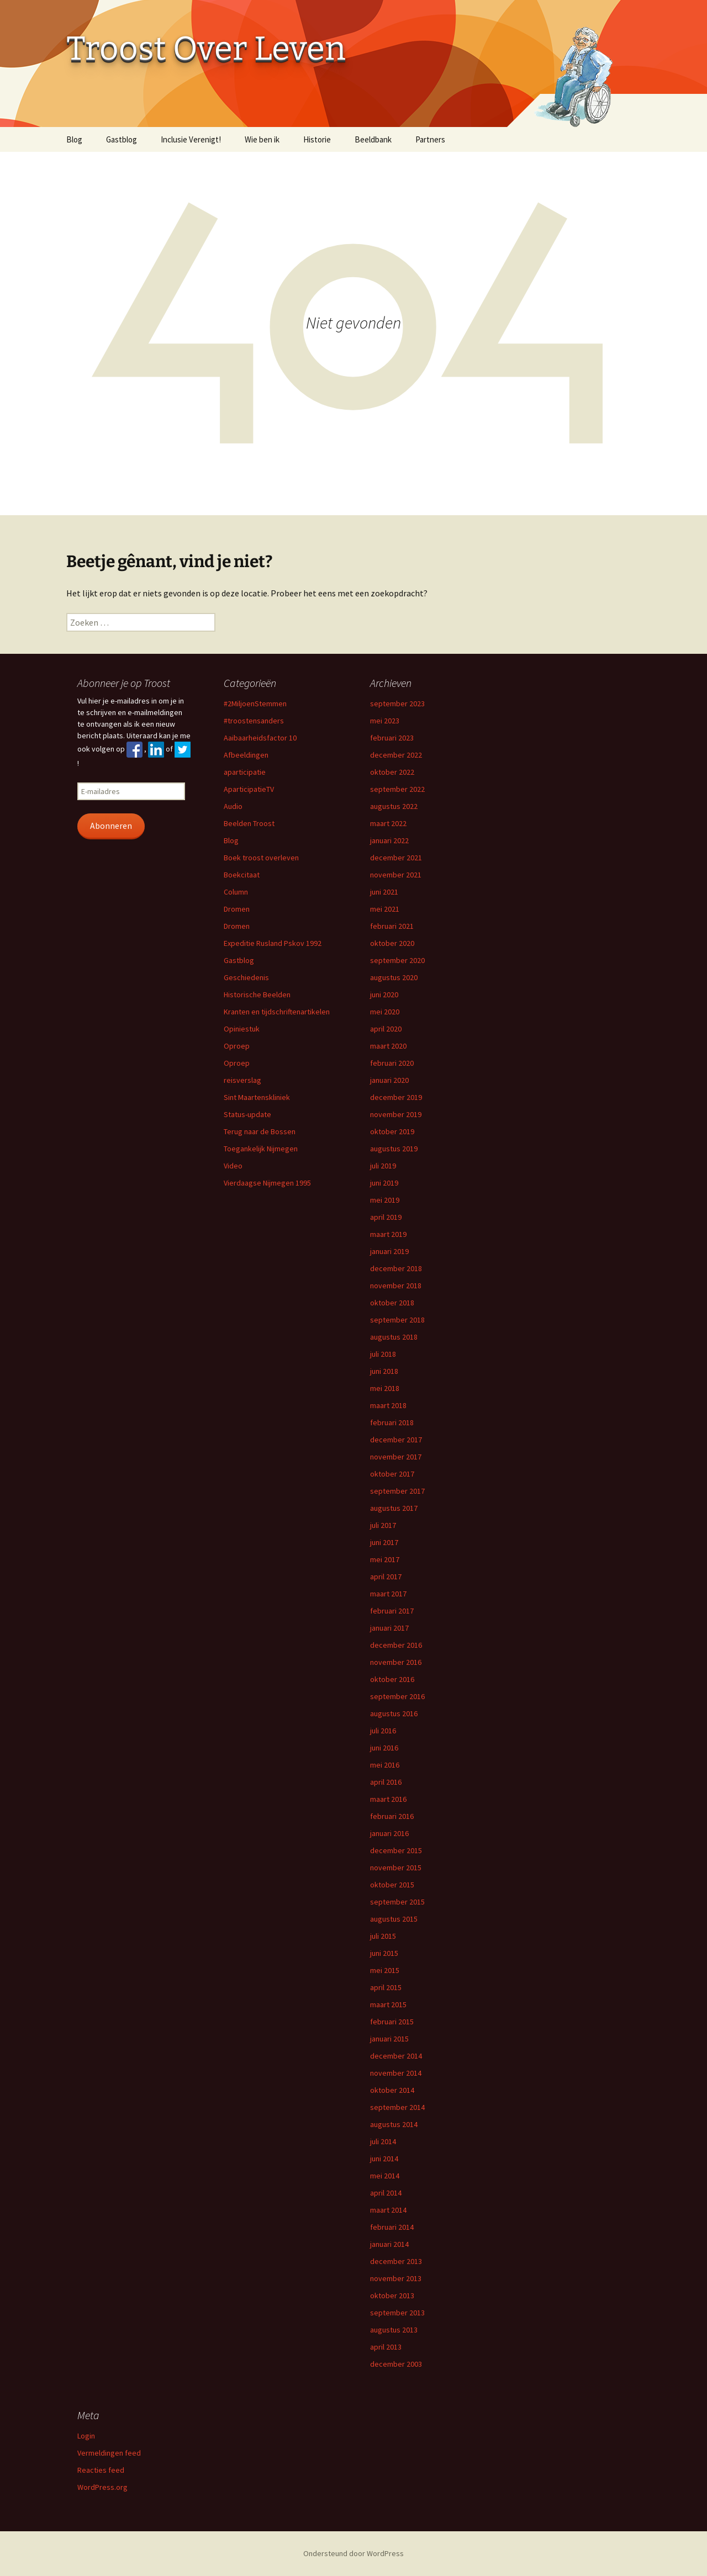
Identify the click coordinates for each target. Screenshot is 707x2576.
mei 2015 (384, 1970)
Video (233, 1166)
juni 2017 (384, 1542)
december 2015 (396, 1850)
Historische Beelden (257, 994)
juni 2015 (384, 1953)
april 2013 (386, 2347)
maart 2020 (388, 1046)
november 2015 (395, 1868)
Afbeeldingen (246, 755)
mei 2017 (384, 1559)
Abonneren (111, 826)
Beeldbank (373, 139)
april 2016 (386, 1782)
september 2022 (397, 789)
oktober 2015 (392, 1885)
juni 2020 (384, 994)
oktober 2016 (392, 1679)
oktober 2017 (392, 1474)
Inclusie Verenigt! (191, 139)
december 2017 (396, 1440)
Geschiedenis (246, 977)
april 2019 (386, 1217)
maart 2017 (388, 1594)
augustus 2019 (394, 1149)
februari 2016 (392, 1816)
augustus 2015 (394, 1919)
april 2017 (386, 1576)
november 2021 (395, 875)
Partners (430, 139)
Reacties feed (100, 2470)
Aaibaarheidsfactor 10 (260, 738)
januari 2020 (389, 1080)
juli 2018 (383, 1354)
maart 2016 (388, 1799)
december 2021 (396, 858)
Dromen (237, 909)
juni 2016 (384, 1748)
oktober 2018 (392, 1303)
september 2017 (397, 1491)
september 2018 (397, 1320)
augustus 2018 (394, 1337)
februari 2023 (392, 738)
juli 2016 (383, 1731)
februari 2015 (392, 2022)
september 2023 (397, 703)
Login (86, 2436)
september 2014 (397, 2107)
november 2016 (395, 1662)
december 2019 (396, 1097)
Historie (317, 139)
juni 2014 (384, 2159)
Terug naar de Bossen (260, 1131)
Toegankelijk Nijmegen (261, 1149)
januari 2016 (389, 1833)
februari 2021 (392, 926)
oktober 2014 (392, 2090)
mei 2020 (384, 1012)
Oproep (237, 1046)
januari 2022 (389, 840)
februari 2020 (392, 1063)
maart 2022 (388, 823)
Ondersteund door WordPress (353, 2553)
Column (236, 892)
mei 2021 (384, 909)
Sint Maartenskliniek (257, 1097)
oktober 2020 (392, 943)
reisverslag (242, 1080)
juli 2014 (383, 2141)
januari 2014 (389, 2244)
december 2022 (396, 755)
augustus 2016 (394, 1713)
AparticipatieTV (249, 789)
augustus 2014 (394, 2124)
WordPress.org (102, 2487)
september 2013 (397, 2313)
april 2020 (386, 1029)
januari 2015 (389, 2039)
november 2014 (395, 2073)
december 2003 (396, 2364)
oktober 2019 (392, 1131)
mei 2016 (384, 1765)
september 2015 (397, 1902)
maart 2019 (388, 1234)
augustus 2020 (394, 977)
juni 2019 (384, 1183)
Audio (233, 806)
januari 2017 (389, 1628)
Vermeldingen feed (109, 2453)
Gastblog (121, 139)
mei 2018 (384, 1388)
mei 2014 (384, 2176)
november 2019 (395, 1114)
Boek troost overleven (261, 858)
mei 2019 (384, 1200)
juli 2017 (383, 1525)
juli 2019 (383, 1166)
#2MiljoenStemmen (255, 703)
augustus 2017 (394, 1508)
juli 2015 (383, 1936)
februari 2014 (392, 2227)
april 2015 (386, 1987)
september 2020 (397, 960)
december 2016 (396, 1645)
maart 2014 (388, 2210)
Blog (74, 139)
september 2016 (397, 1696)
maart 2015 (388, 2004)
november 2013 (395, 2278)
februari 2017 (392, 1611)
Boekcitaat (242, 875)
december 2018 (396, 1268)
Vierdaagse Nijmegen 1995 (267, 1183)
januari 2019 (389, 1251)
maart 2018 (388, 1405)
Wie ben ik (262, 139)
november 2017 (395, 1457)
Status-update (247, 1114)
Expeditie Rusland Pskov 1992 (272, 943)
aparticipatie (245, 772)
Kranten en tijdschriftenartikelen (277, 1012)
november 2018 (395, 1285)
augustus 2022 (394, 806)
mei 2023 (384, 721)
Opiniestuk (242, 1029)
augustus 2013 (394, 2330)
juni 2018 (384, 1371)
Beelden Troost (249, 823)
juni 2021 (384, 892)
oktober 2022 (392, 772)
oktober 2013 (392, 2295)
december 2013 (396, 2261)
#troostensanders (254, 721)
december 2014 (396, 2056)
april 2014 (386, 2193)
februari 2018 (392, 1422)
